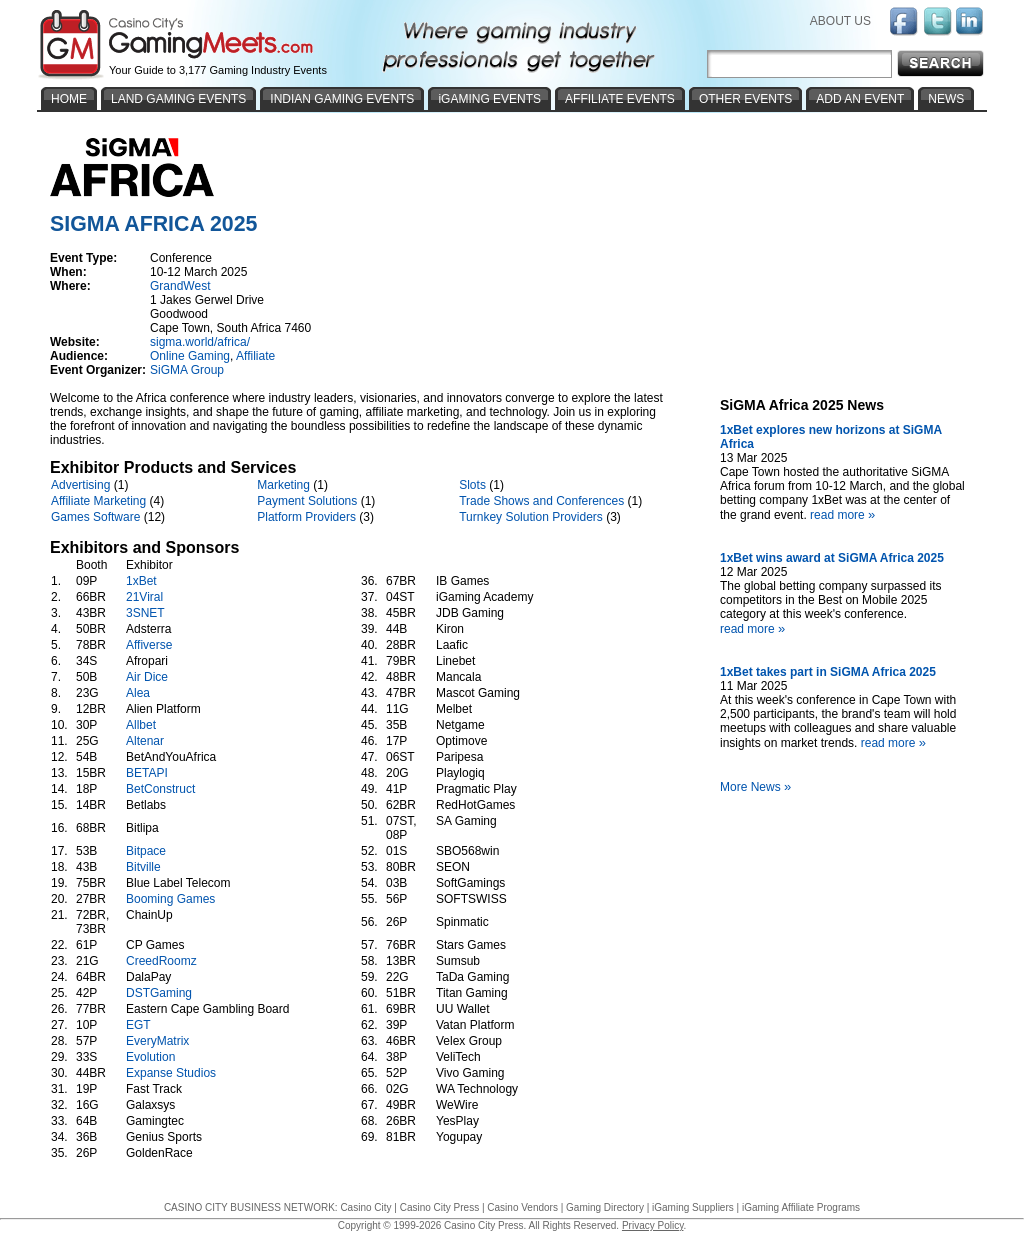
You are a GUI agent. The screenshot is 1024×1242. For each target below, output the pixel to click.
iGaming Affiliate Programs (801, 1207)
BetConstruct (160, 789)
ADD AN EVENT (860, 99)
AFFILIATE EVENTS (620, 99)
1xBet (141, 581)
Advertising (80, 485)
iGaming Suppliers (693, 1207)
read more (845, 515)
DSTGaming (159, 993)
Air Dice (147, 677)
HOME (69, 99)
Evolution (150, 1057)
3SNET (145, 613)
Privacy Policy (653, 1225)
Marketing (283, 485)
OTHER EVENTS (745, 99)
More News (758, 787)
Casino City (365, 1207)
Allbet (141, 725)
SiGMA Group (187, 370)
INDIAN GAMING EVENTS (342, 99)
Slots (472, 485)
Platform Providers (306, 517)
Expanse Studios (171, 1073)
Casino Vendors (522, 1207)
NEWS (946, 99)
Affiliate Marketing (98, 501)
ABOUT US (840, 21)
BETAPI (147, 773)
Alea (138, 693)
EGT (138, 1025)
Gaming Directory (605, 1207)
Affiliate (255, 356)
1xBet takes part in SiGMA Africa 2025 (828, 672)
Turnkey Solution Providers (531, 517)
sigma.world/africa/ (200, 342)
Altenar (145, 741)
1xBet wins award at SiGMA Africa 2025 (832, 558)
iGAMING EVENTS (489, 99)
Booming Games (170, 899)
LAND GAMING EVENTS (178, 99)
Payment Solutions (307, 501)
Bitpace (146, 851)
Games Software (95, 517)
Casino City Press (439, 1207)
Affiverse (149, 645)
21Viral (144, 597)
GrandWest (180, 286)
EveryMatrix (157, 1041)
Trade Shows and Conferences (541, 501)
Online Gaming (190, 356)
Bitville (143, 867)
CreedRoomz (161, 961)
